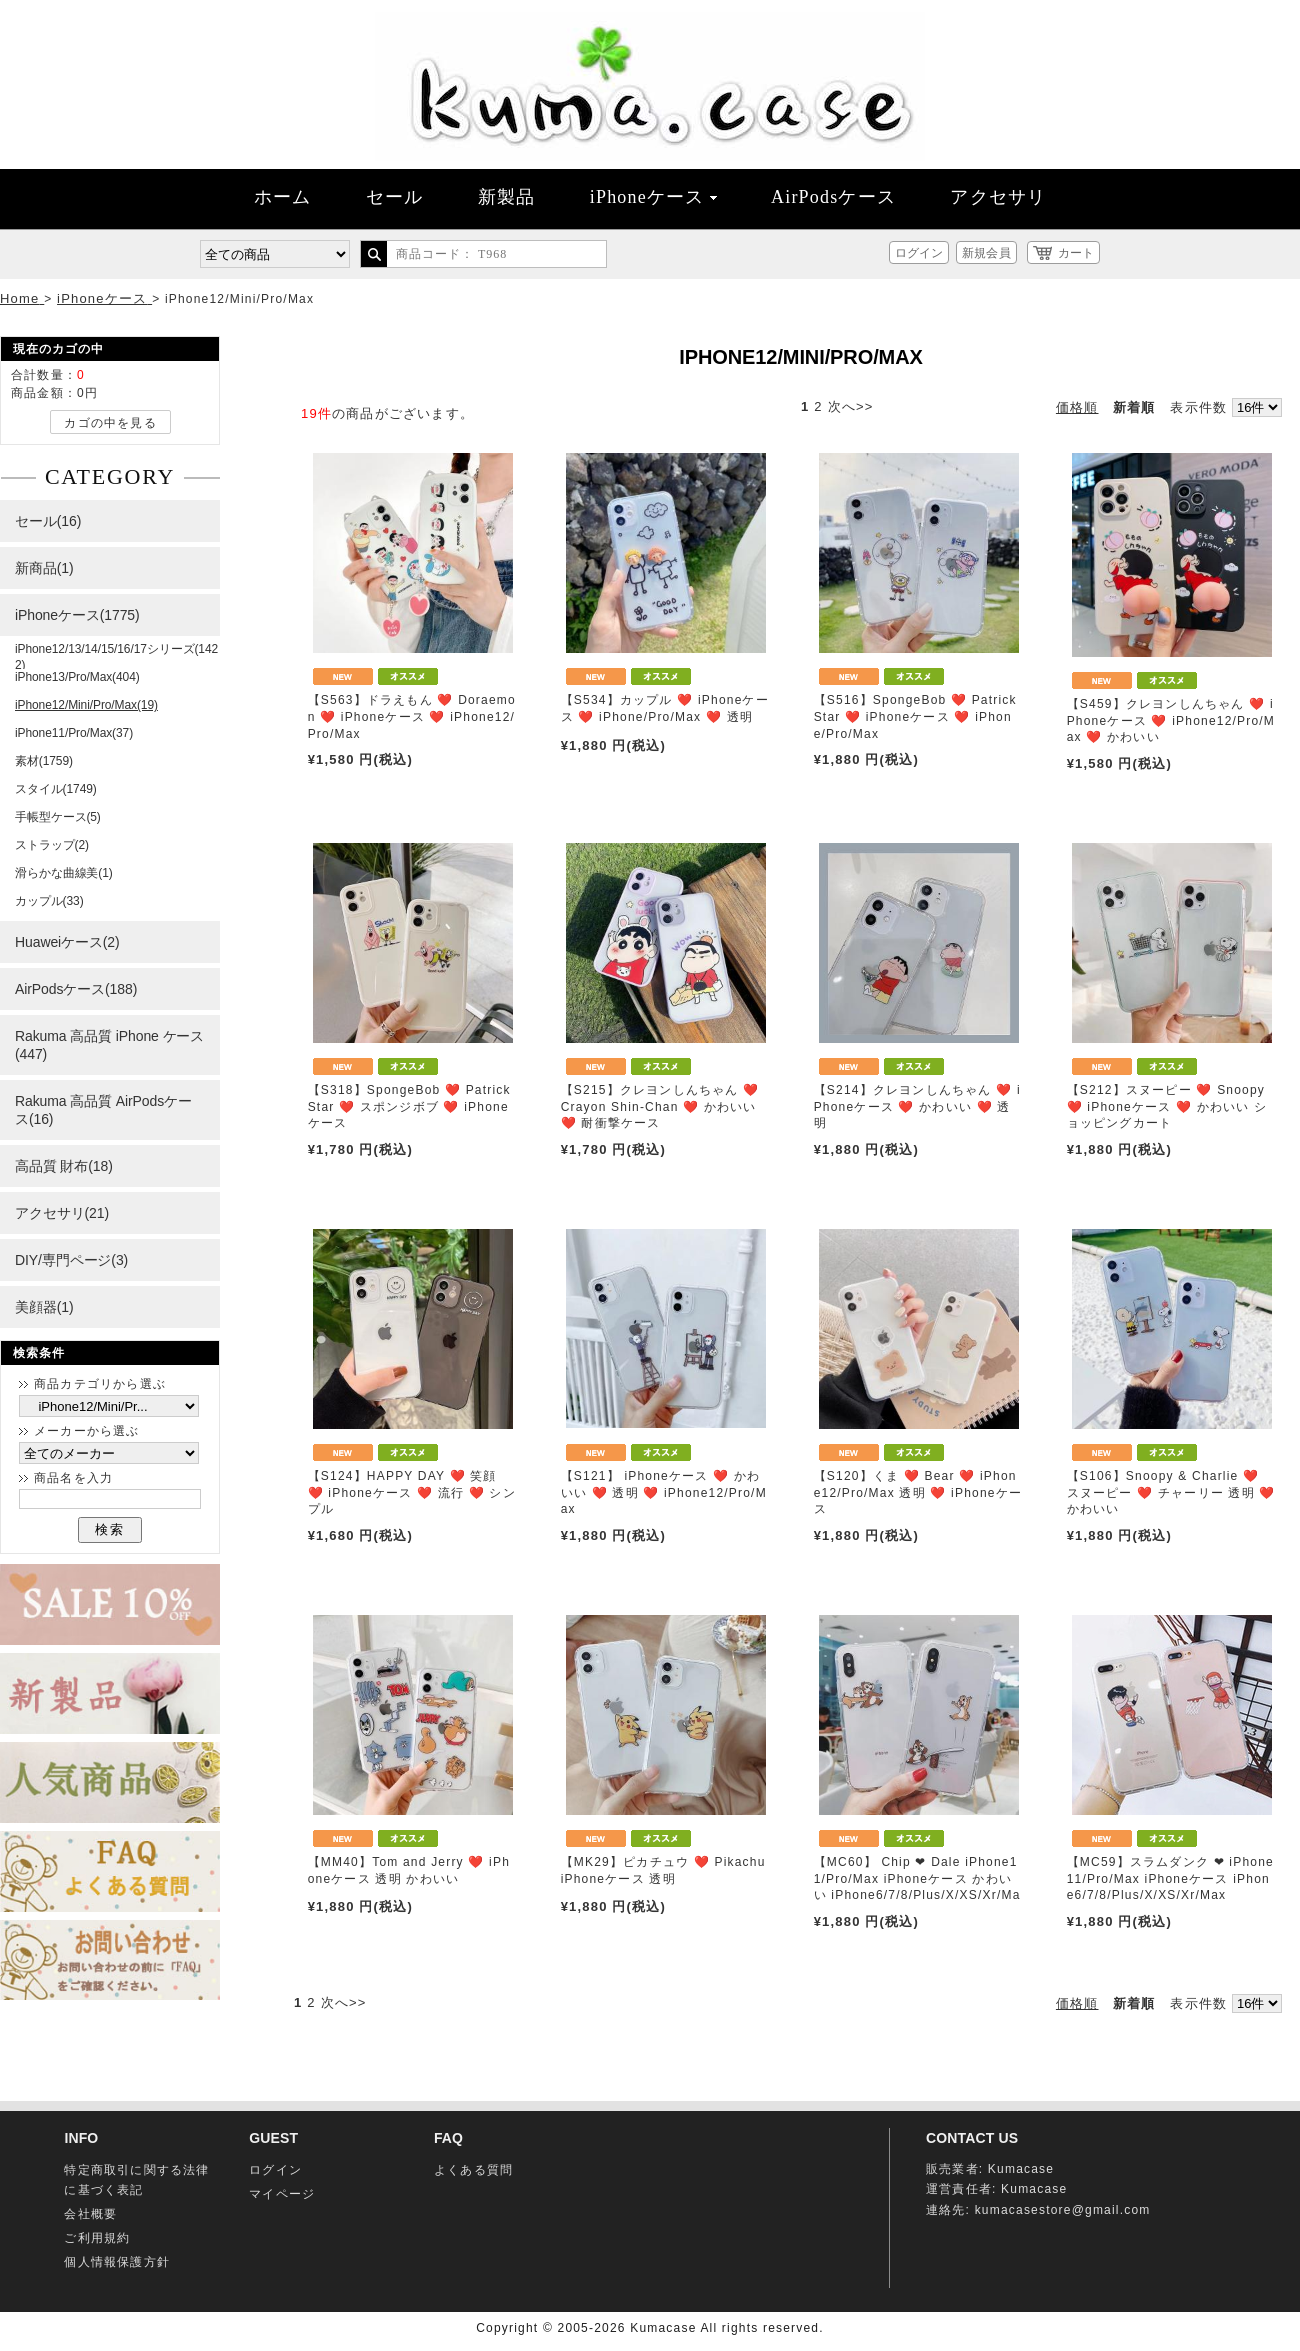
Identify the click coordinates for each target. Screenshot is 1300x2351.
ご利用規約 (97, 2238)
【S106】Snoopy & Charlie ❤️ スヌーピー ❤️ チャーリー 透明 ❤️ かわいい (1171, 1493)
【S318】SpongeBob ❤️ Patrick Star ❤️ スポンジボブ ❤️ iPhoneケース (409, 1107)
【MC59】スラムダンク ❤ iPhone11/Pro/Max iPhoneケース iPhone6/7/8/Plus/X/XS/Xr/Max (1170, 1879)
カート (1076, 253)
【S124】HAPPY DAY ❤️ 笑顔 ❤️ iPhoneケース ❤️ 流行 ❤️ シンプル (412, 1493)
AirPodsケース (833, 197)
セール (395, 197)
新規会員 (986, 253)
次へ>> (851, 406)
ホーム (283, 197)
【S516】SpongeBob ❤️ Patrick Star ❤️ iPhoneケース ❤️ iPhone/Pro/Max (915, 717)
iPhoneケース (653, 197)
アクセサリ (998, 197)
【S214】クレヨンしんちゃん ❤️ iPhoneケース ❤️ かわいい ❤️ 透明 (917, 1107)
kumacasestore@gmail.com (1063, 2210)
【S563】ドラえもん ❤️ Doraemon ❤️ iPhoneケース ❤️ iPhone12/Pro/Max (412, 717)
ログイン (919, 253)
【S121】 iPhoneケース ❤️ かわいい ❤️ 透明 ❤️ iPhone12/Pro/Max (664, 1493)
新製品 (507, 197)
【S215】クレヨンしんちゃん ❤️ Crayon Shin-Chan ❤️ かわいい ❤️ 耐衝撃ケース (660, 1107)
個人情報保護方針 (117, 2262)
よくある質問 (473, 2170)
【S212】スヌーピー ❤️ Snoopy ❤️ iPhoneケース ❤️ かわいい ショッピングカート (1167, 1107)
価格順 (1077, 407)
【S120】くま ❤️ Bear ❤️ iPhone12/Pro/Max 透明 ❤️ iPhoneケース (918, 1493)
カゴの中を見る (110, 423)
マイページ (282, 2194)
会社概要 (90, 2214)
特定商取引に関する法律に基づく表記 (136, 2180)
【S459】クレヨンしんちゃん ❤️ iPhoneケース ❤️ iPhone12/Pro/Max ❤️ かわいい (1171, 721)
